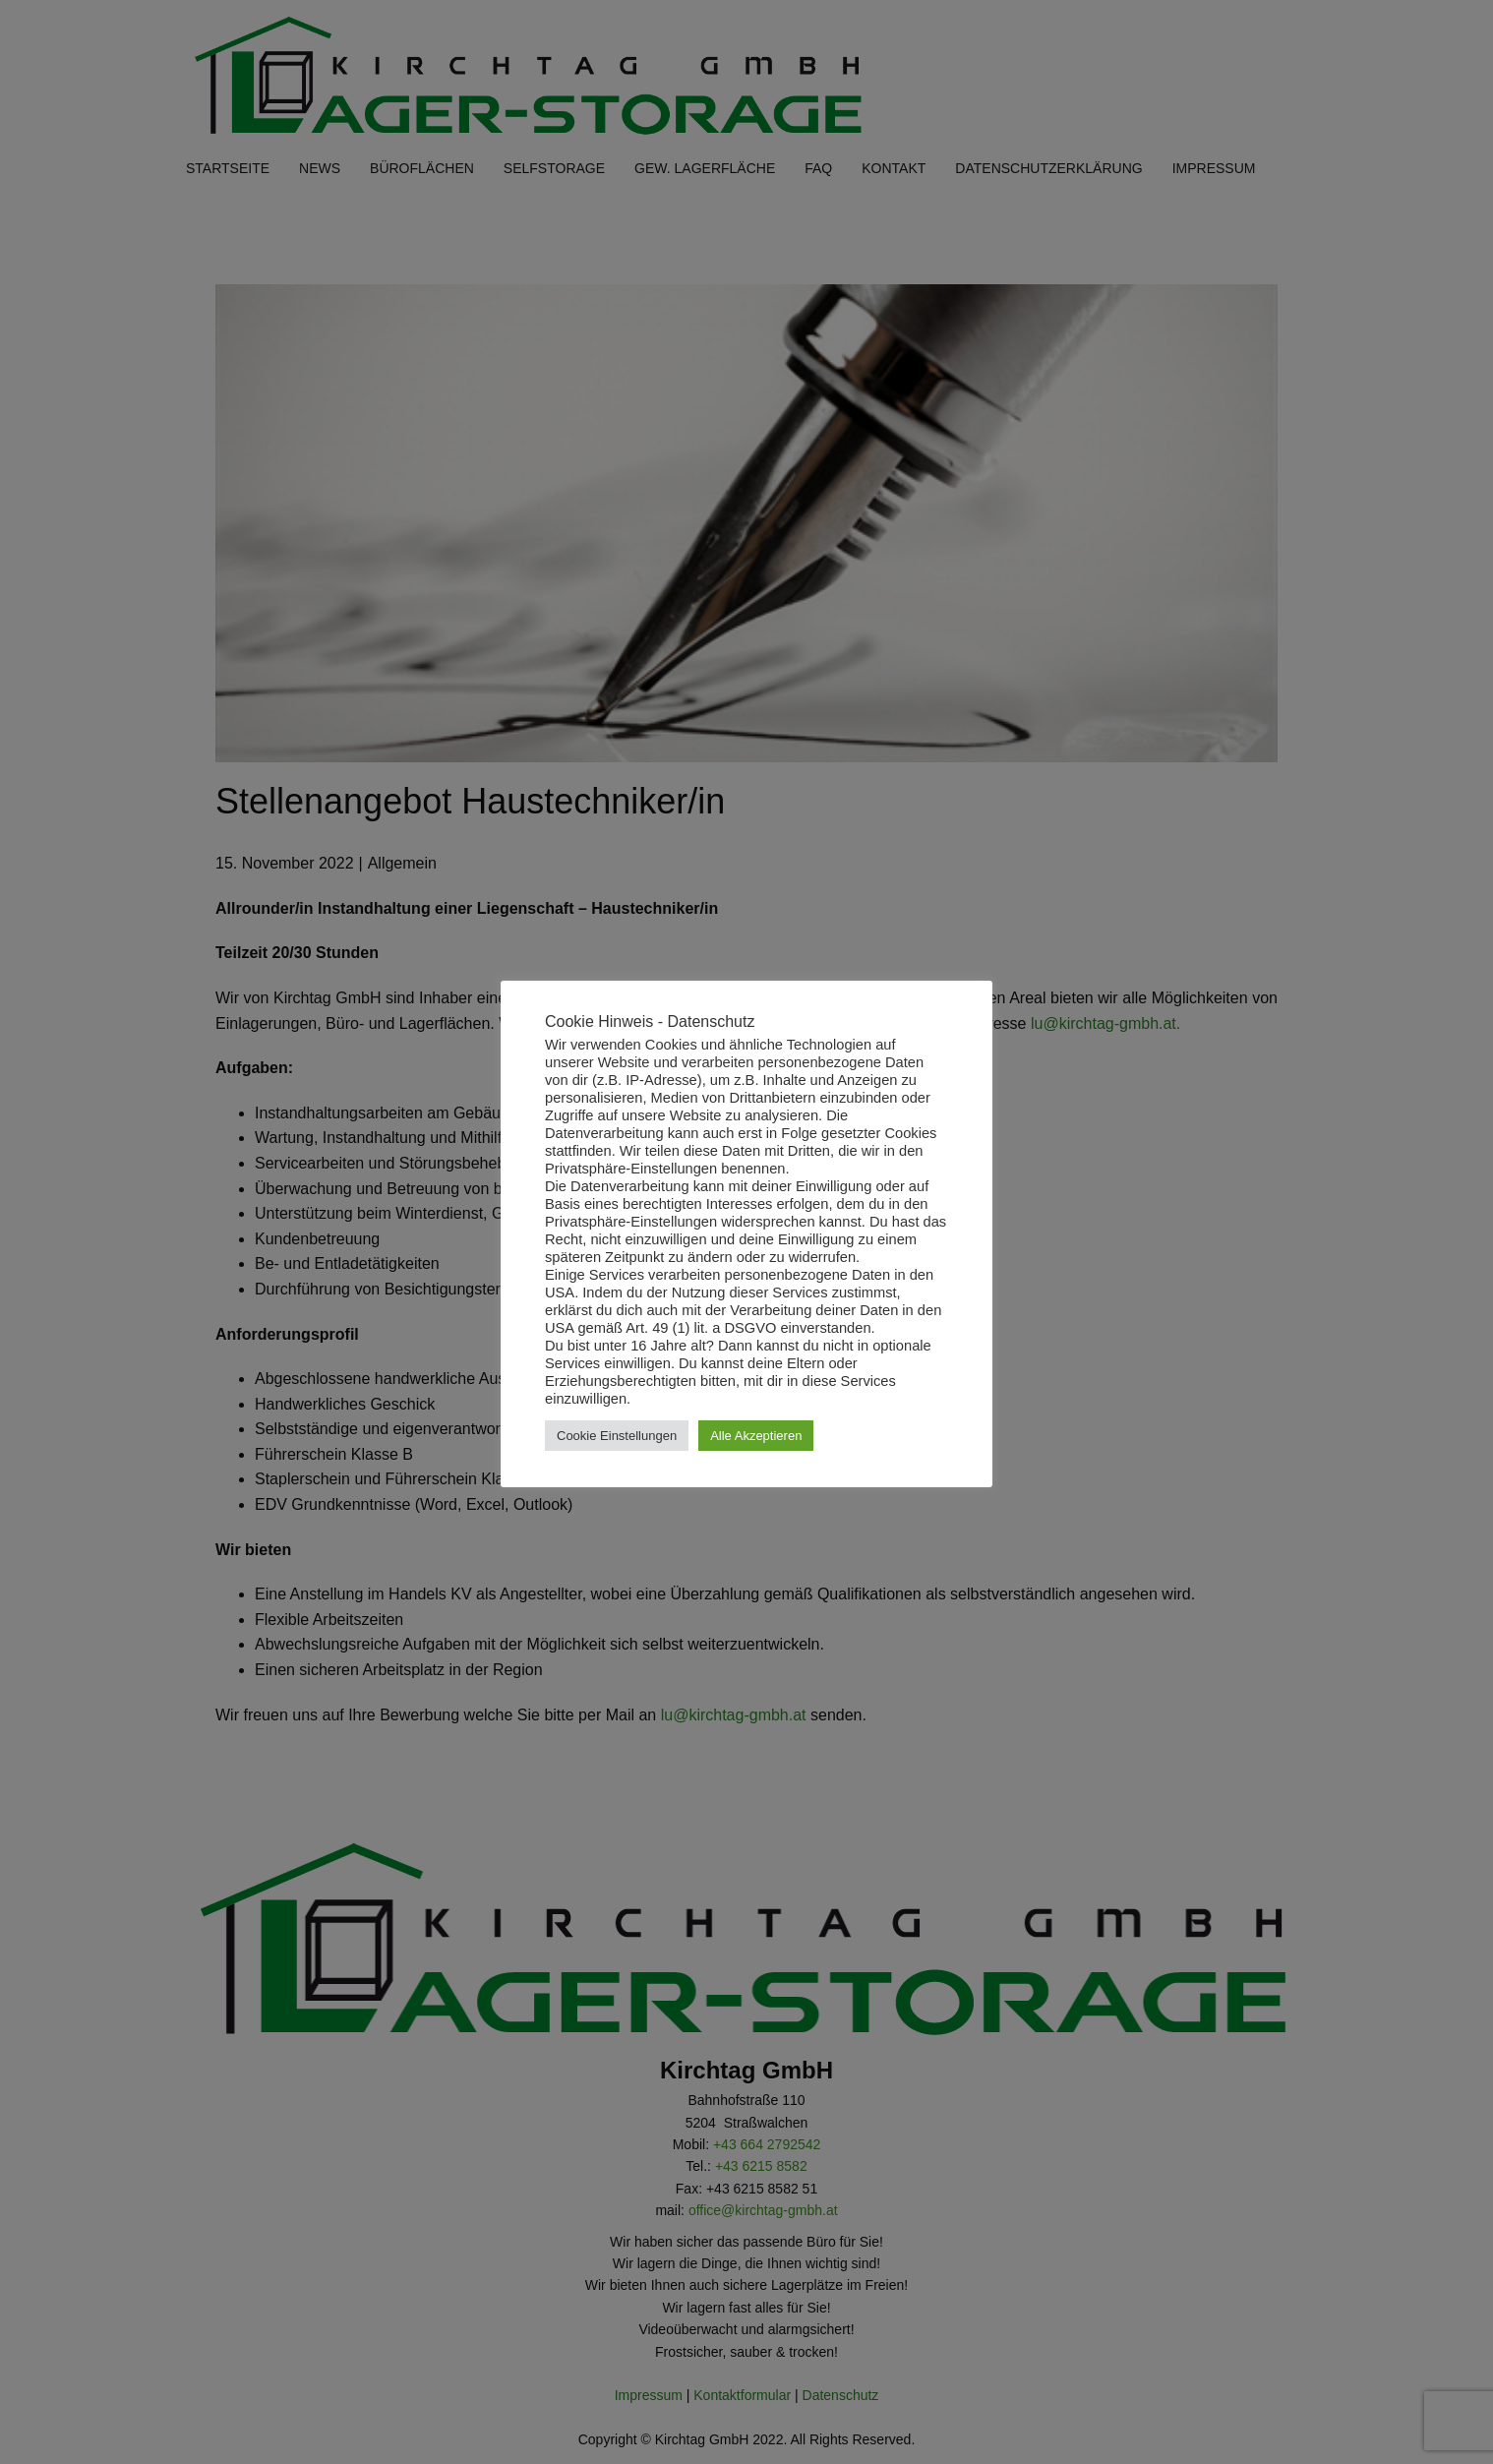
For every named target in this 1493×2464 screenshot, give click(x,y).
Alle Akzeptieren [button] (756, 1435)
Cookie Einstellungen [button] (617, 1435)
